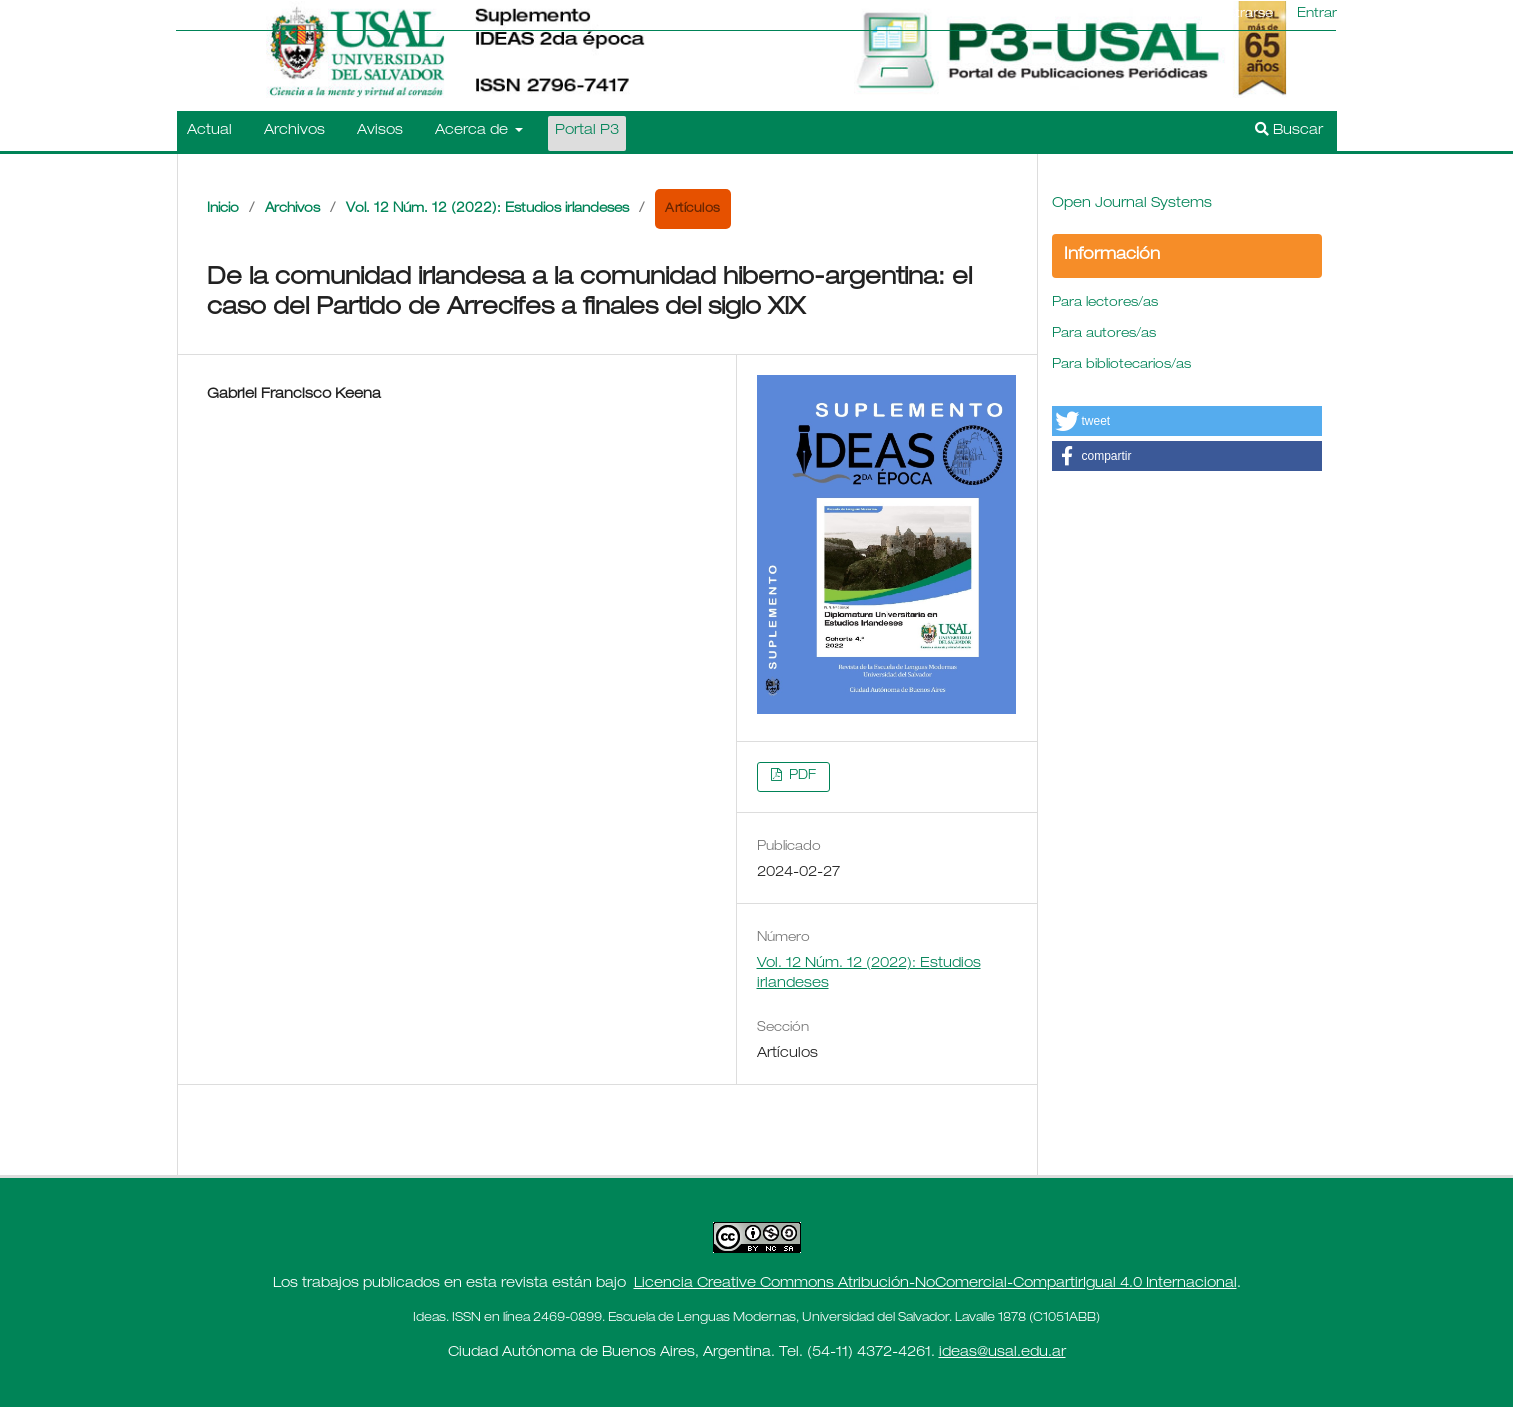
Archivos (294, 131)
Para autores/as (1104, 334)
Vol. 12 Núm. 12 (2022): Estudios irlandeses (487, 209)
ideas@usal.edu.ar (1002, 1353)
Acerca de (473, 131)
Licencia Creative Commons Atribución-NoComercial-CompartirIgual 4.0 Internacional (935, 1284)
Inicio (223, 209)
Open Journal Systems (1132, 204)
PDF (800, 776)
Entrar (1317, 14)
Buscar (1289, 130)
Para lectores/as (1105, 303)
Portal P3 (587, 131)
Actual (209, 131)
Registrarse (1236, 14)
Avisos (380, 131)
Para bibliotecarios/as (1121, 365)
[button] (1187, 421)
